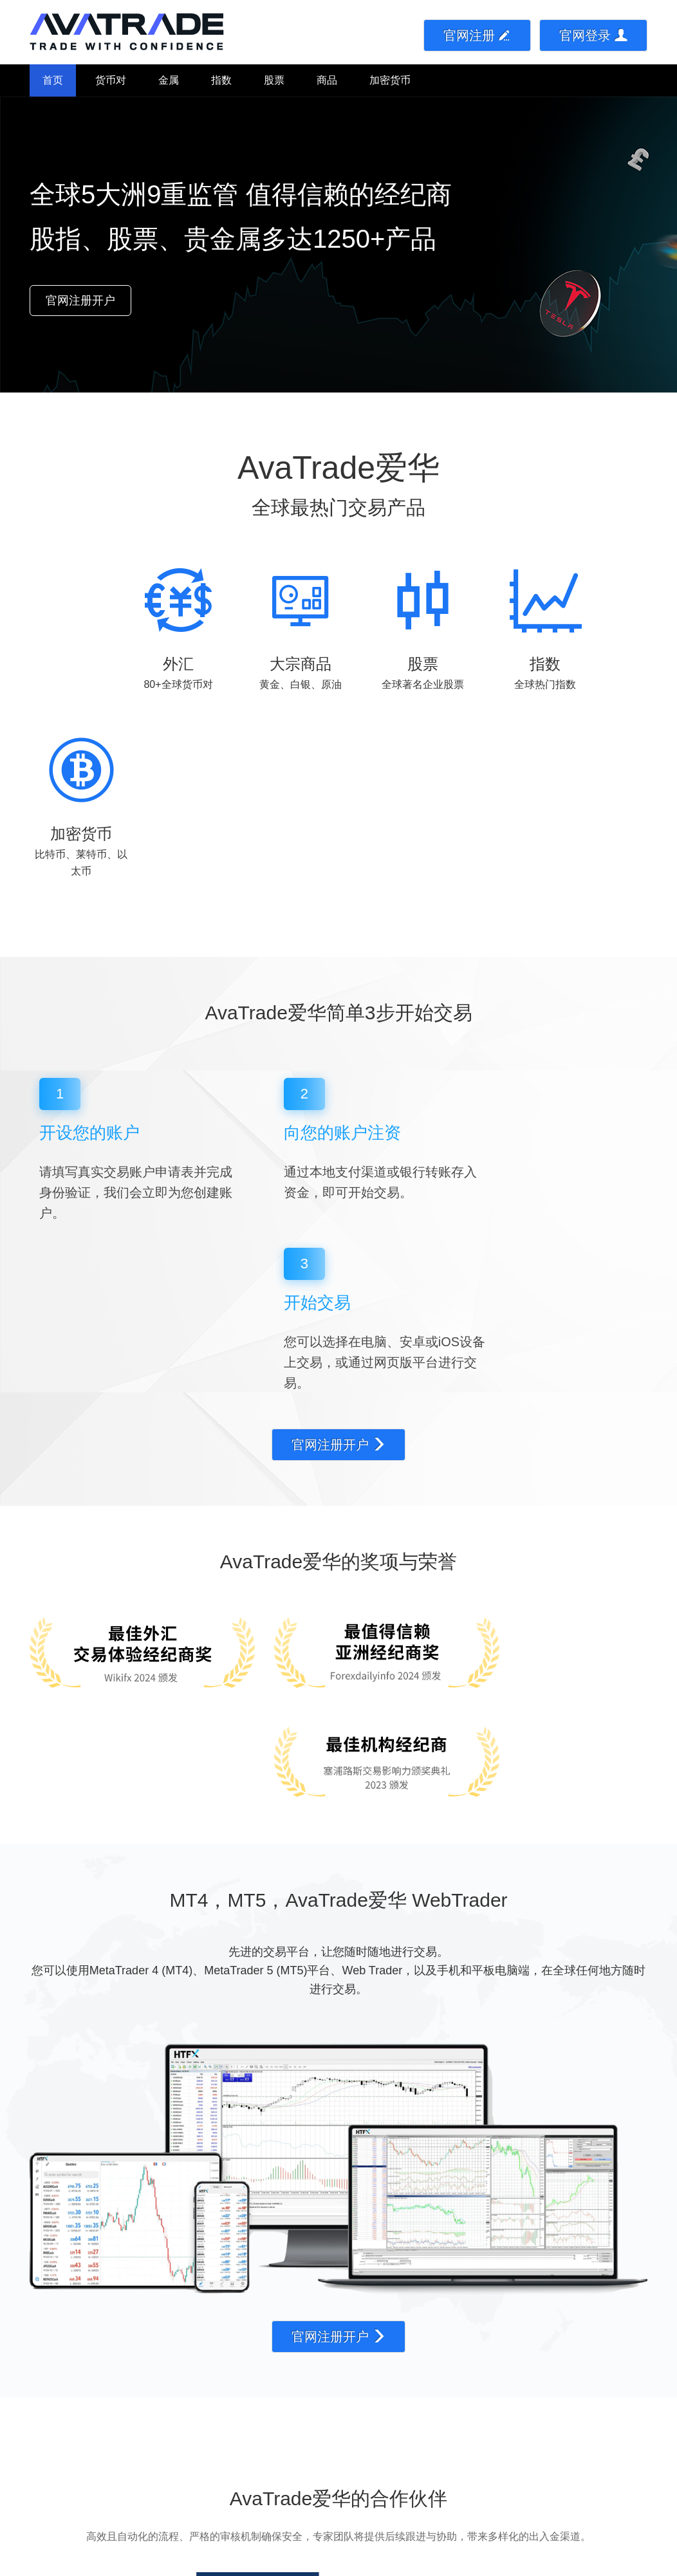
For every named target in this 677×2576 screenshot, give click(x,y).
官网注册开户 (80, 300)
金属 (168, 80)
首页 (52, 80)
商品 (327, 80)
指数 (221, 80)
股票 (274, 80)
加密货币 (390, 80)
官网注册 (477, 35)
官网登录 (593, 35)
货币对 (110, 80)
